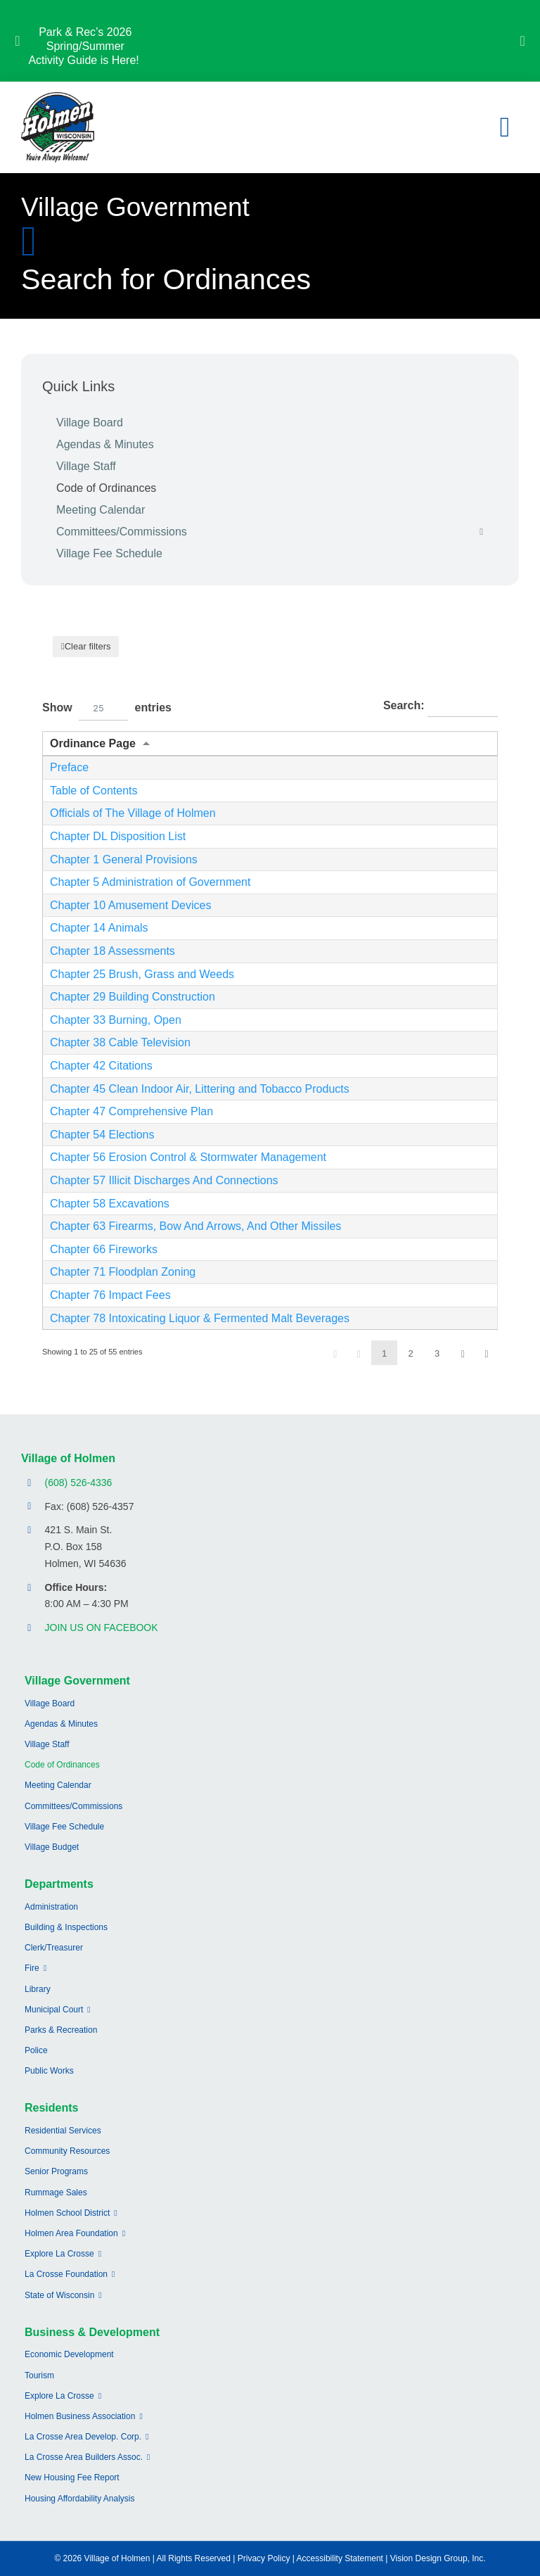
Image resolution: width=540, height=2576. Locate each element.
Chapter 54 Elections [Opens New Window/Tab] (102, 1135)
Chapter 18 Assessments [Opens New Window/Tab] (112, 951)
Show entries (107, 708)
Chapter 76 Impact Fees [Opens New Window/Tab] (110, 1295)
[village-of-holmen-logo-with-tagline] (57, 97)
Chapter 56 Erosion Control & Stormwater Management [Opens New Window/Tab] (188, 1157)
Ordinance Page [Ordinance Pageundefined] (93, 743)
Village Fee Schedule (109, 553)
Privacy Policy (264, 2558)
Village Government (77, 1681)
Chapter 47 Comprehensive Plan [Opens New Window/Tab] (131, 1111)
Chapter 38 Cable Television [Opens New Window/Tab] (120, 1042)
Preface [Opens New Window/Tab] (69, 767)
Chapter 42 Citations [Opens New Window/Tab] (101, 1066)
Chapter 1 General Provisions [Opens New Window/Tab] (124, 859)
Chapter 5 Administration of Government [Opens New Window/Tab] (150, 882)
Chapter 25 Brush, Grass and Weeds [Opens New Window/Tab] (142, 974)
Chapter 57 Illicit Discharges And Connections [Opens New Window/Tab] (164, 1180)
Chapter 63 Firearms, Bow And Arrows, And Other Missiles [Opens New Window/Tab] (195, 1226)
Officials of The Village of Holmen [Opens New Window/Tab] (133, 813)
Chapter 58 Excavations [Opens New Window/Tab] (109, 1204)
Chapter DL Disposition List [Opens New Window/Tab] (118, 836)
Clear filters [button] (88, 646)
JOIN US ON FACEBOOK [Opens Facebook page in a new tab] (101, 1627)
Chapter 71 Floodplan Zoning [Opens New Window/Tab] (122, 1272)
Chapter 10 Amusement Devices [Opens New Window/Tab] (130, 905)
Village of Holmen (68, 1458)
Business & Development (92, 2332)
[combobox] (103, 708)
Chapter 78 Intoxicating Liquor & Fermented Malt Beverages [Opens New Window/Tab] (199, 1318)
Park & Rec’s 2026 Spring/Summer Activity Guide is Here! (85, 46)
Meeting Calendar (100, 510)
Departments (59, 1884)
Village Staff (86, 466)
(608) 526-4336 (78, 1482)
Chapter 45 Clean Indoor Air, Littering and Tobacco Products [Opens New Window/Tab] (199, 1089)
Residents (51, 2108)
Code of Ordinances (106, 488)
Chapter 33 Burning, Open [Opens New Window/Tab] (115, 1020)
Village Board (89, 423)
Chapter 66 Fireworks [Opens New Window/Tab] (104, 1249)
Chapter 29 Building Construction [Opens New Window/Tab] (132, 997)
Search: (440, 706)
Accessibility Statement (340, 2558)
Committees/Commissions (277, 532)
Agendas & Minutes (105, 444)
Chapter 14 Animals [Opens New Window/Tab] (99, 928)
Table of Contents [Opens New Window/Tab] (94, 791)
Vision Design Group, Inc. (438, 2558)
